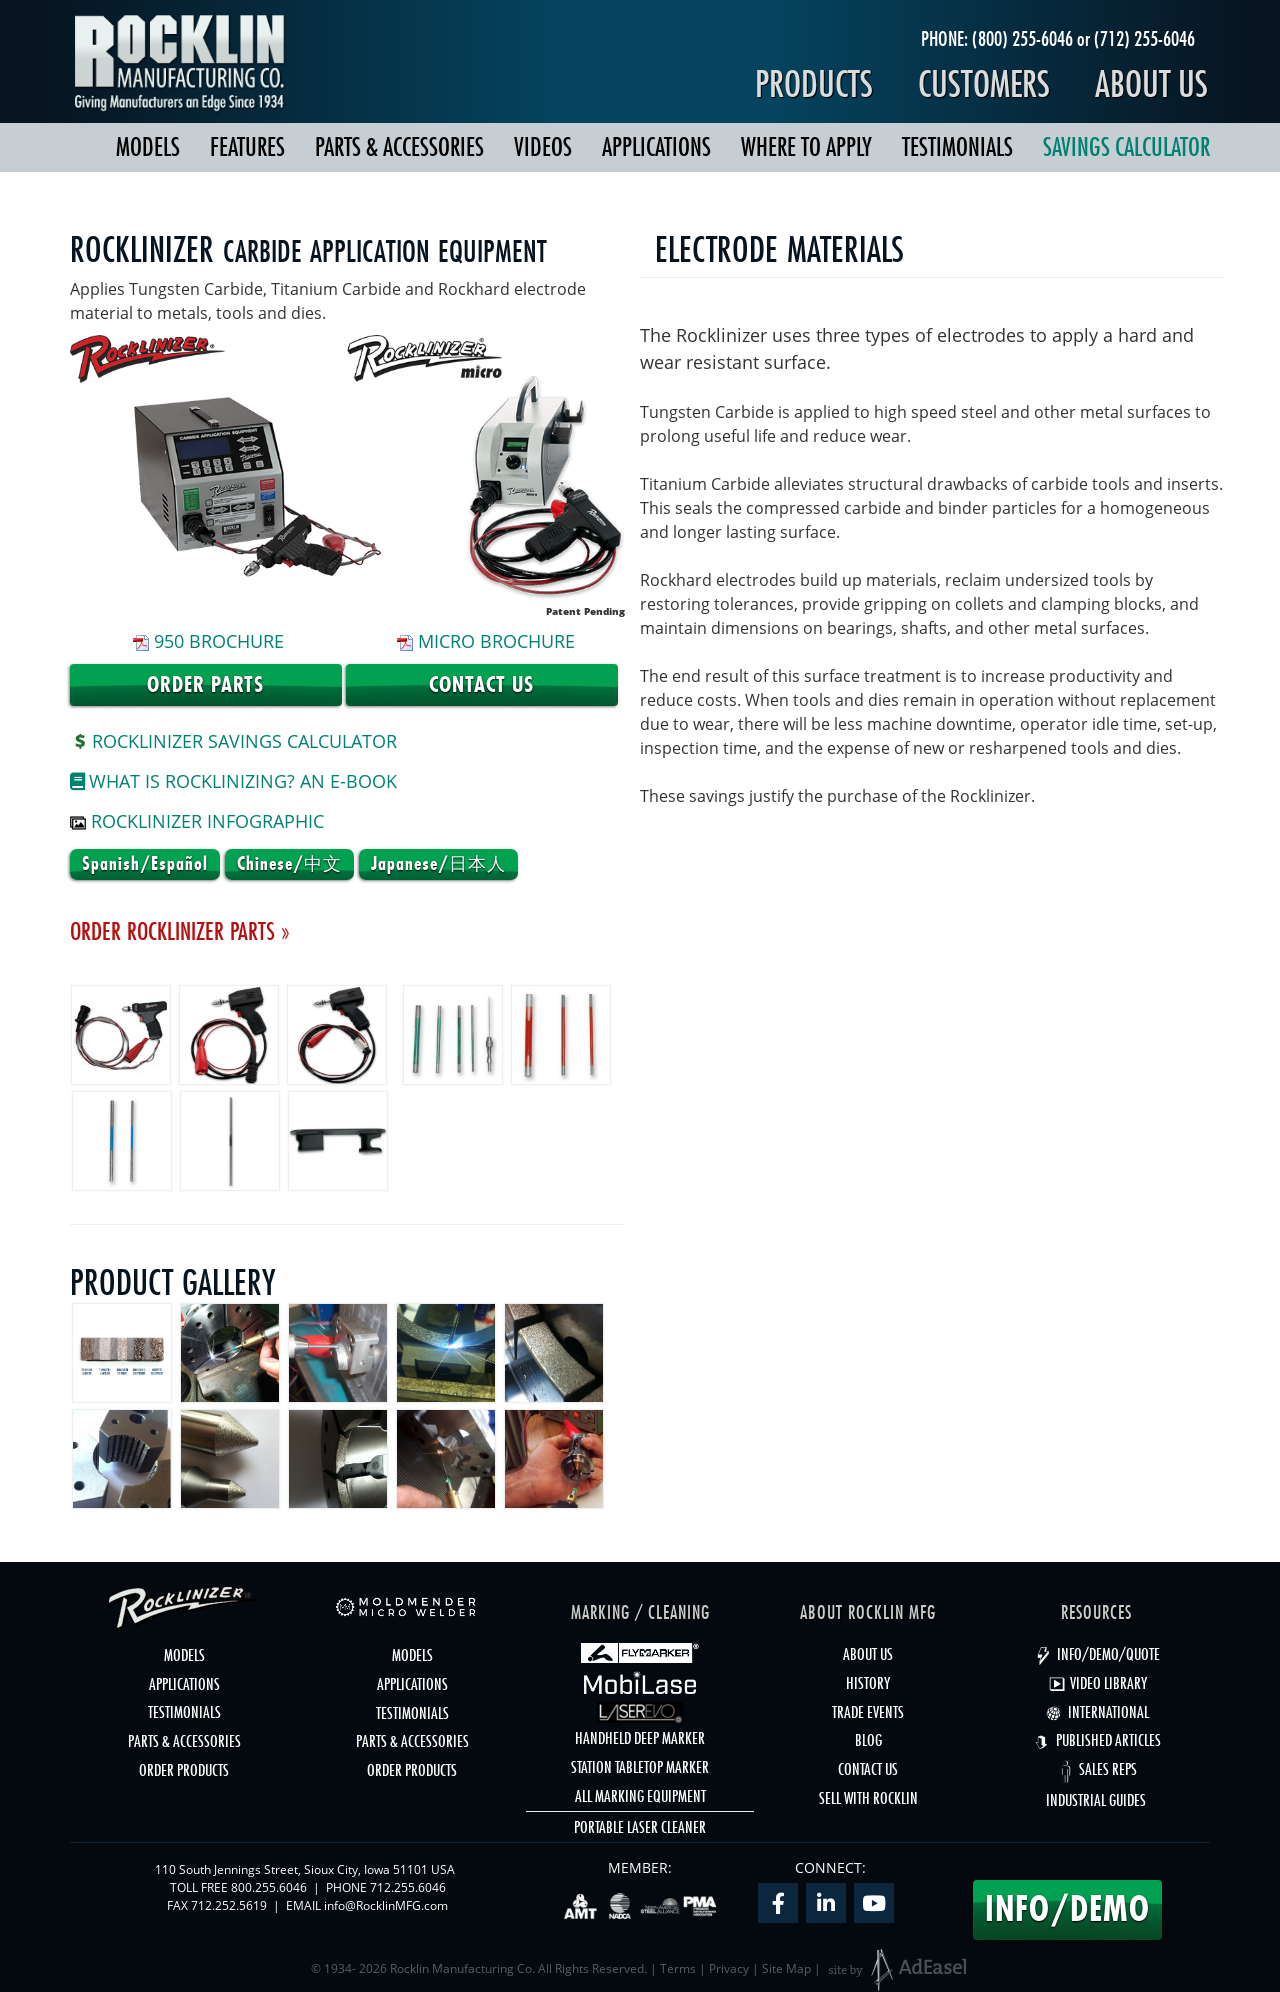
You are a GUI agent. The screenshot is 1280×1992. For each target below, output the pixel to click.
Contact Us (481, 684)
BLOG (868, 1740)
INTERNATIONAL (1096, 1712)
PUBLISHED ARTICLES (1096, 1740)
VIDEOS (543, 147)
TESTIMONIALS (957, 147)
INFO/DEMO (1067, 1909)
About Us (1151, 84)
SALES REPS (1096, 1769)
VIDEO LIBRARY (1096, 1683)
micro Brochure (496, 641)
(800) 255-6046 (1022, 39)
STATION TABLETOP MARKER (640, 1767)
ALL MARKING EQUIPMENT (640, 1796)
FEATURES (247, 147)
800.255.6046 (269, 1887)
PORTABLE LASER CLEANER (640, 1827)
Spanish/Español (145, 864)
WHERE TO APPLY (806, 147)
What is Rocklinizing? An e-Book (233, 781)
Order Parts (205, 684)
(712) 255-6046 (1144, 39)
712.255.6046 (408, 1887)
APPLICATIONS (656, 147)
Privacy (729, 1968)
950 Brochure (219, 641)
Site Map (786, 1968)
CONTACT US (868, 1769)
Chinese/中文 (289, 864)
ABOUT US (868, 1654)
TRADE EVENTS (868, 1712)
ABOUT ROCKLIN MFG (868, 1612)
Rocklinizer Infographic (207, 821)
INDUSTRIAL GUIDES (1096, 1800)
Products (814, 84)
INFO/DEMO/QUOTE (1096, 1654)
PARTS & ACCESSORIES (399, 147)
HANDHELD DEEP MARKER (640, 1738)
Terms (678, 1968)
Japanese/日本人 (438, 864)
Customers (984, 84)
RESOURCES (1096, 1612)
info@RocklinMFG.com (386, 1905)
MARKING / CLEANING (640, 1612)
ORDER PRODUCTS (184, 1770)
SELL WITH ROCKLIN (868, 1798)
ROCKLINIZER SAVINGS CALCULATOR (233, 741)
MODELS (148, 147)
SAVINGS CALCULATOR (1126, 147)
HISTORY (868, 1683)
